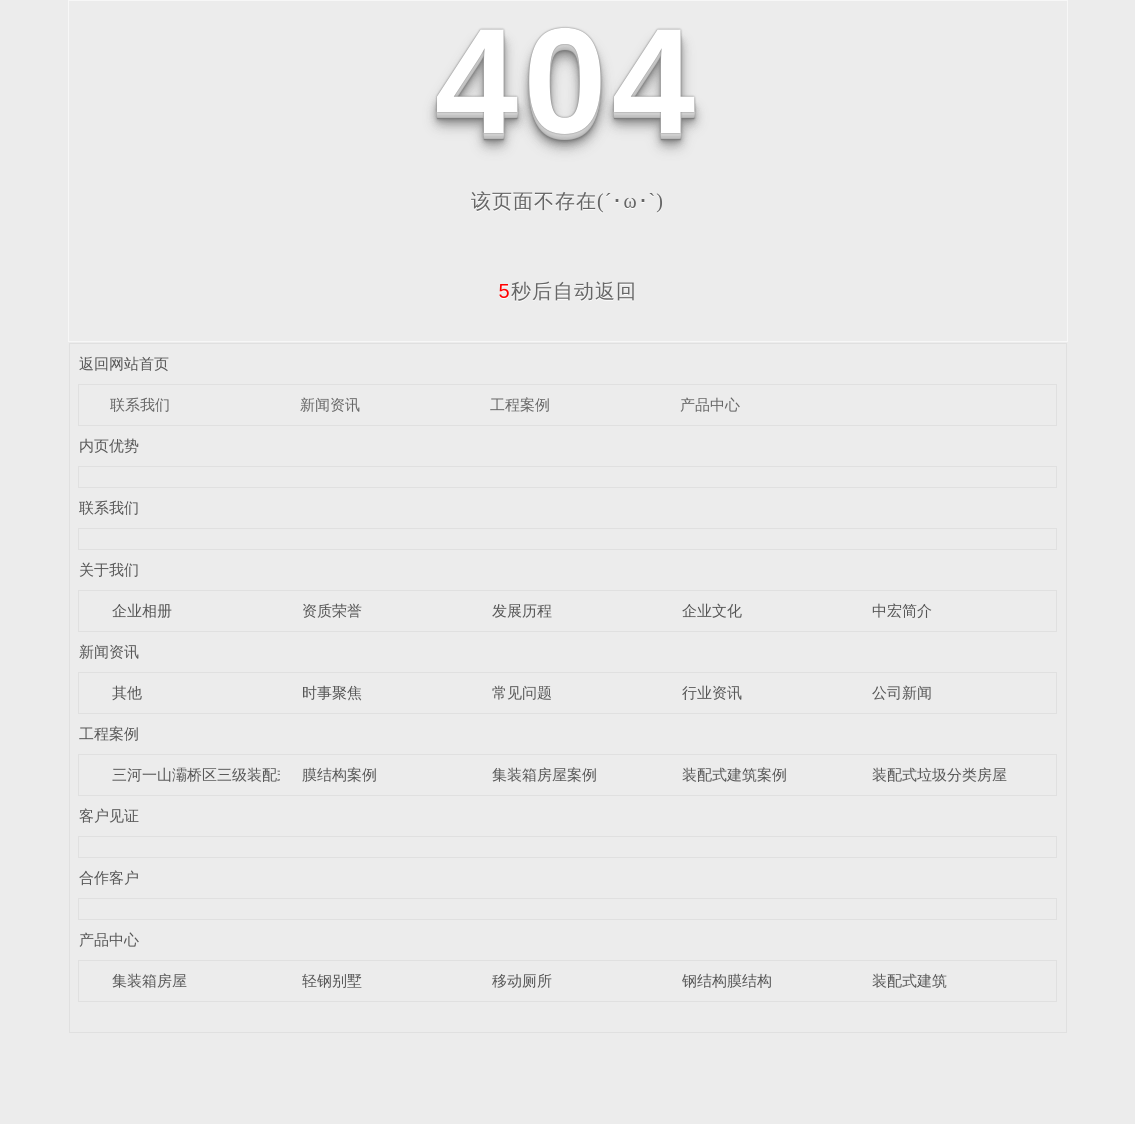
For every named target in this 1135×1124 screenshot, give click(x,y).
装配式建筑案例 (734, 774)
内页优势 (109, 445)
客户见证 (109, 815)
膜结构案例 (339, 774)
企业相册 (142, 610)
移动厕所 (522, 980)
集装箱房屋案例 (544, 774)
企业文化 (712, 610)
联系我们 (140, 404)
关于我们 (109, 569)
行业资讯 (712, 692)
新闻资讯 (330, 404)
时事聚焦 (332, 692)
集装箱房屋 (149, 980)
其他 (127, 692)
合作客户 (109, 877)
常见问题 (522, 692)
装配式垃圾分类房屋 (939, 774)
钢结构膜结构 (727, 980)
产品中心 (710, 404)
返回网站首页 (124, 363)
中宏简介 (902, 610)
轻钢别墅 (332, 980)
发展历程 (522, 610)
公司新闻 (902, 692)
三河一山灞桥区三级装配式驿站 (217, 774)
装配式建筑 (909, 980)
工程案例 (520, 404)
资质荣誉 (332, 610)
